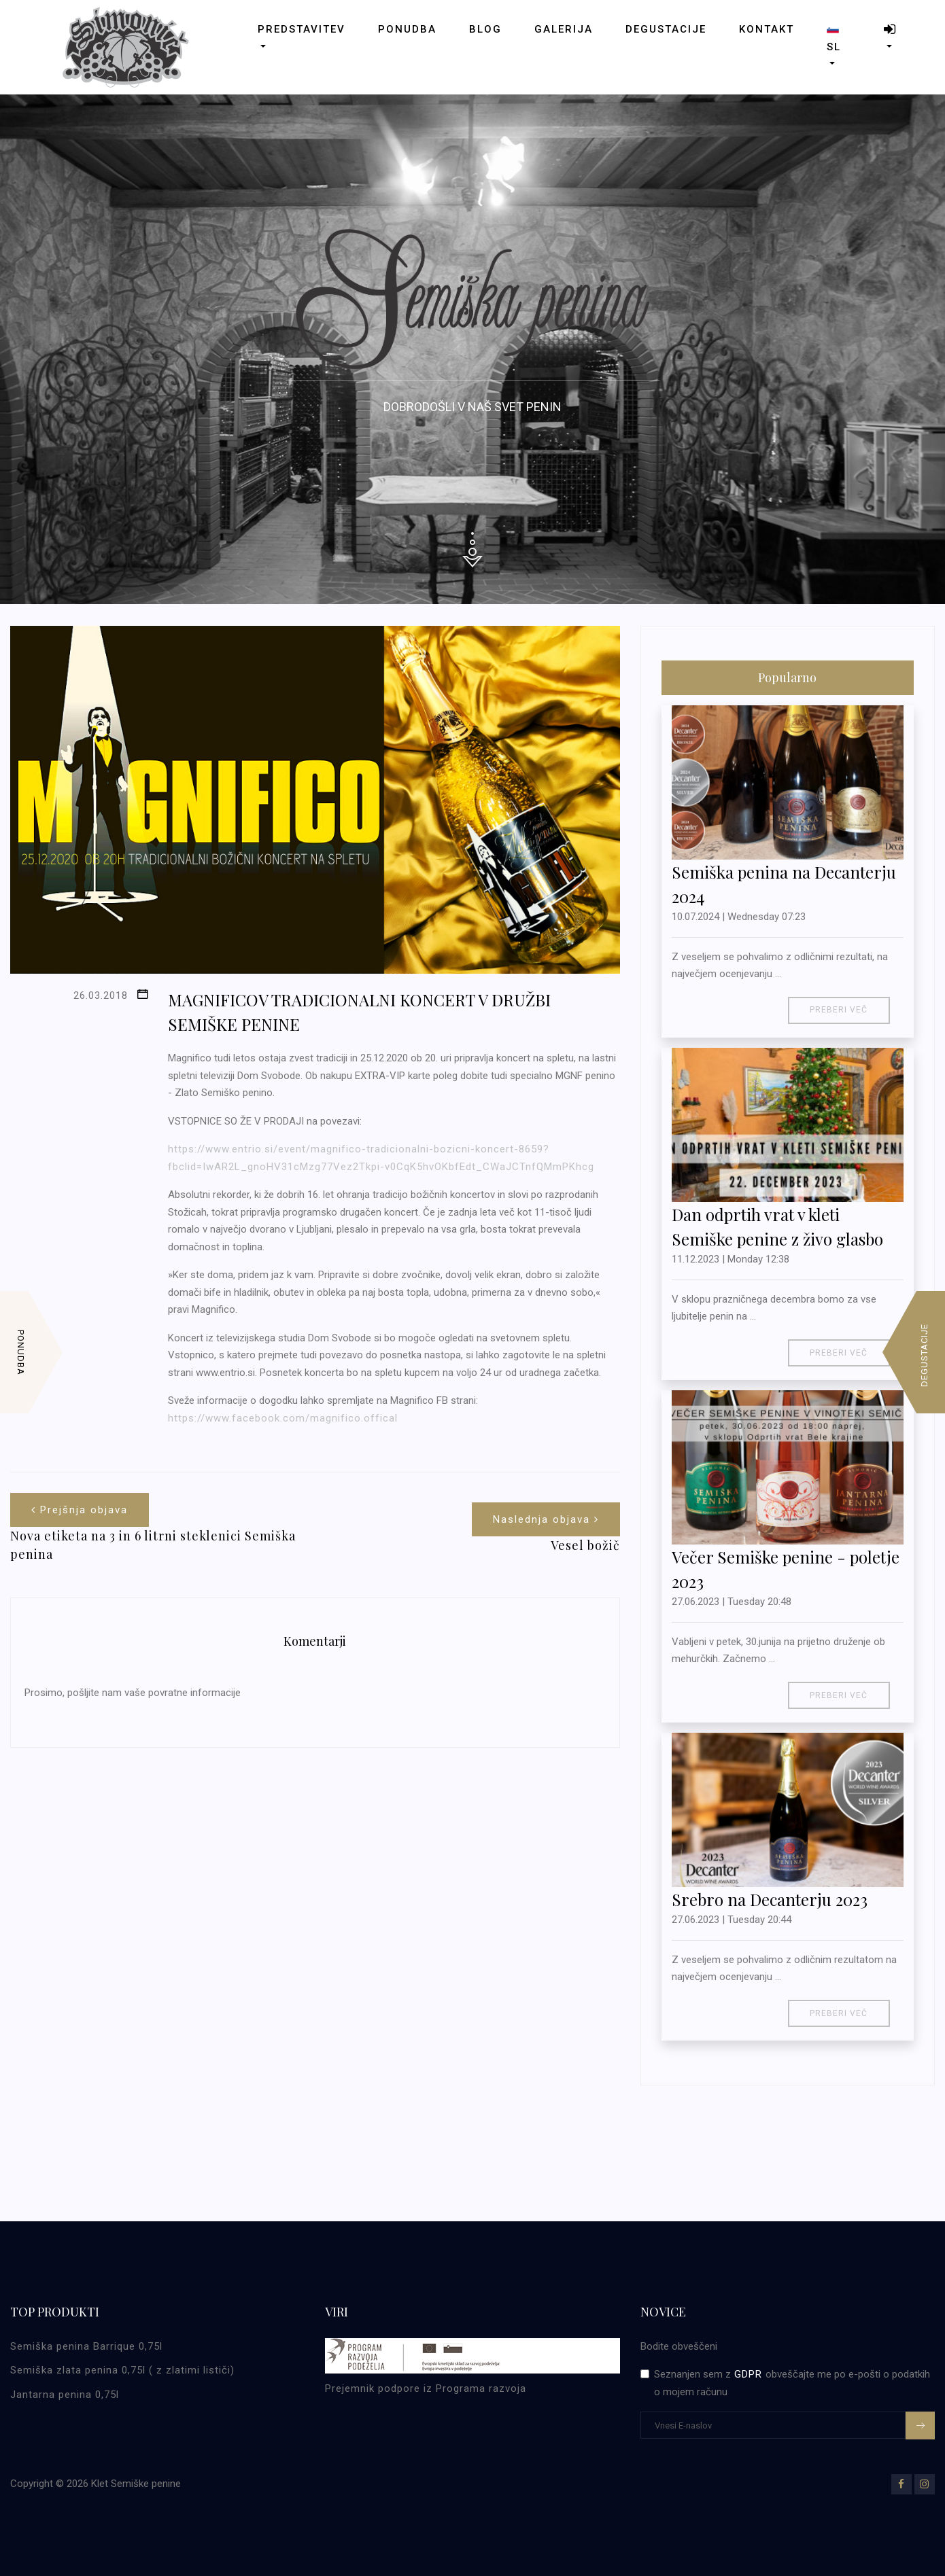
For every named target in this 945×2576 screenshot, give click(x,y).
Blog (485, 29)
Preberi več (838, 1009)
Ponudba (407, 29)
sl (834, 38)
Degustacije (665, 29)
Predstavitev (301, 29)
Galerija (563, 29)
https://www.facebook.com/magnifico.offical (283, 1418)
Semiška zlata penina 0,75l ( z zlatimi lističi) (122, 2370)
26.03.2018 (100, 995)
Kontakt (766, 29)
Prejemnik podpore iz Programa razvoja (425, 2388)
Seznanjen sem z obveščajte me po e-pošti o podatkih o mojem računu (792, 2383)
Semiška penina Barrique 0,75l (86, 2346)
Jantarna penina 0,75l (64, 2394)
